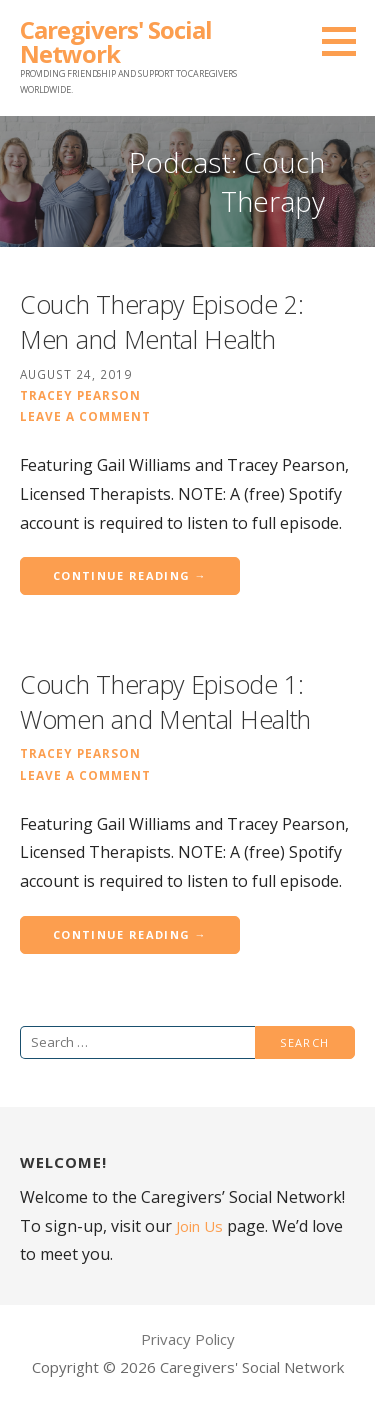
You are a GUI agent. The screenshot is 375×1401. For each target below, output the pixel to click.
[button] (346, 41)
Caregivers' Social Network (116, 41)
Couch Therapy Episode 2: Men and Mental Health (162, 321)
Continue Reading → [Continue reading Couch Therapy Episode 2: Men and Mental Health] (130, 575)
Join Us (199, 1226)
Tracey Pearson (80, 395)
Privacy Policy (188, 1339)
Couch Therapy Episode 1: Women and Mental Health (165, 701)
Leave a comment (85, 416)
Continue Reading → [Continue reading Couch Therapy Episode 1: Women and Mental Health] (130, 934)
